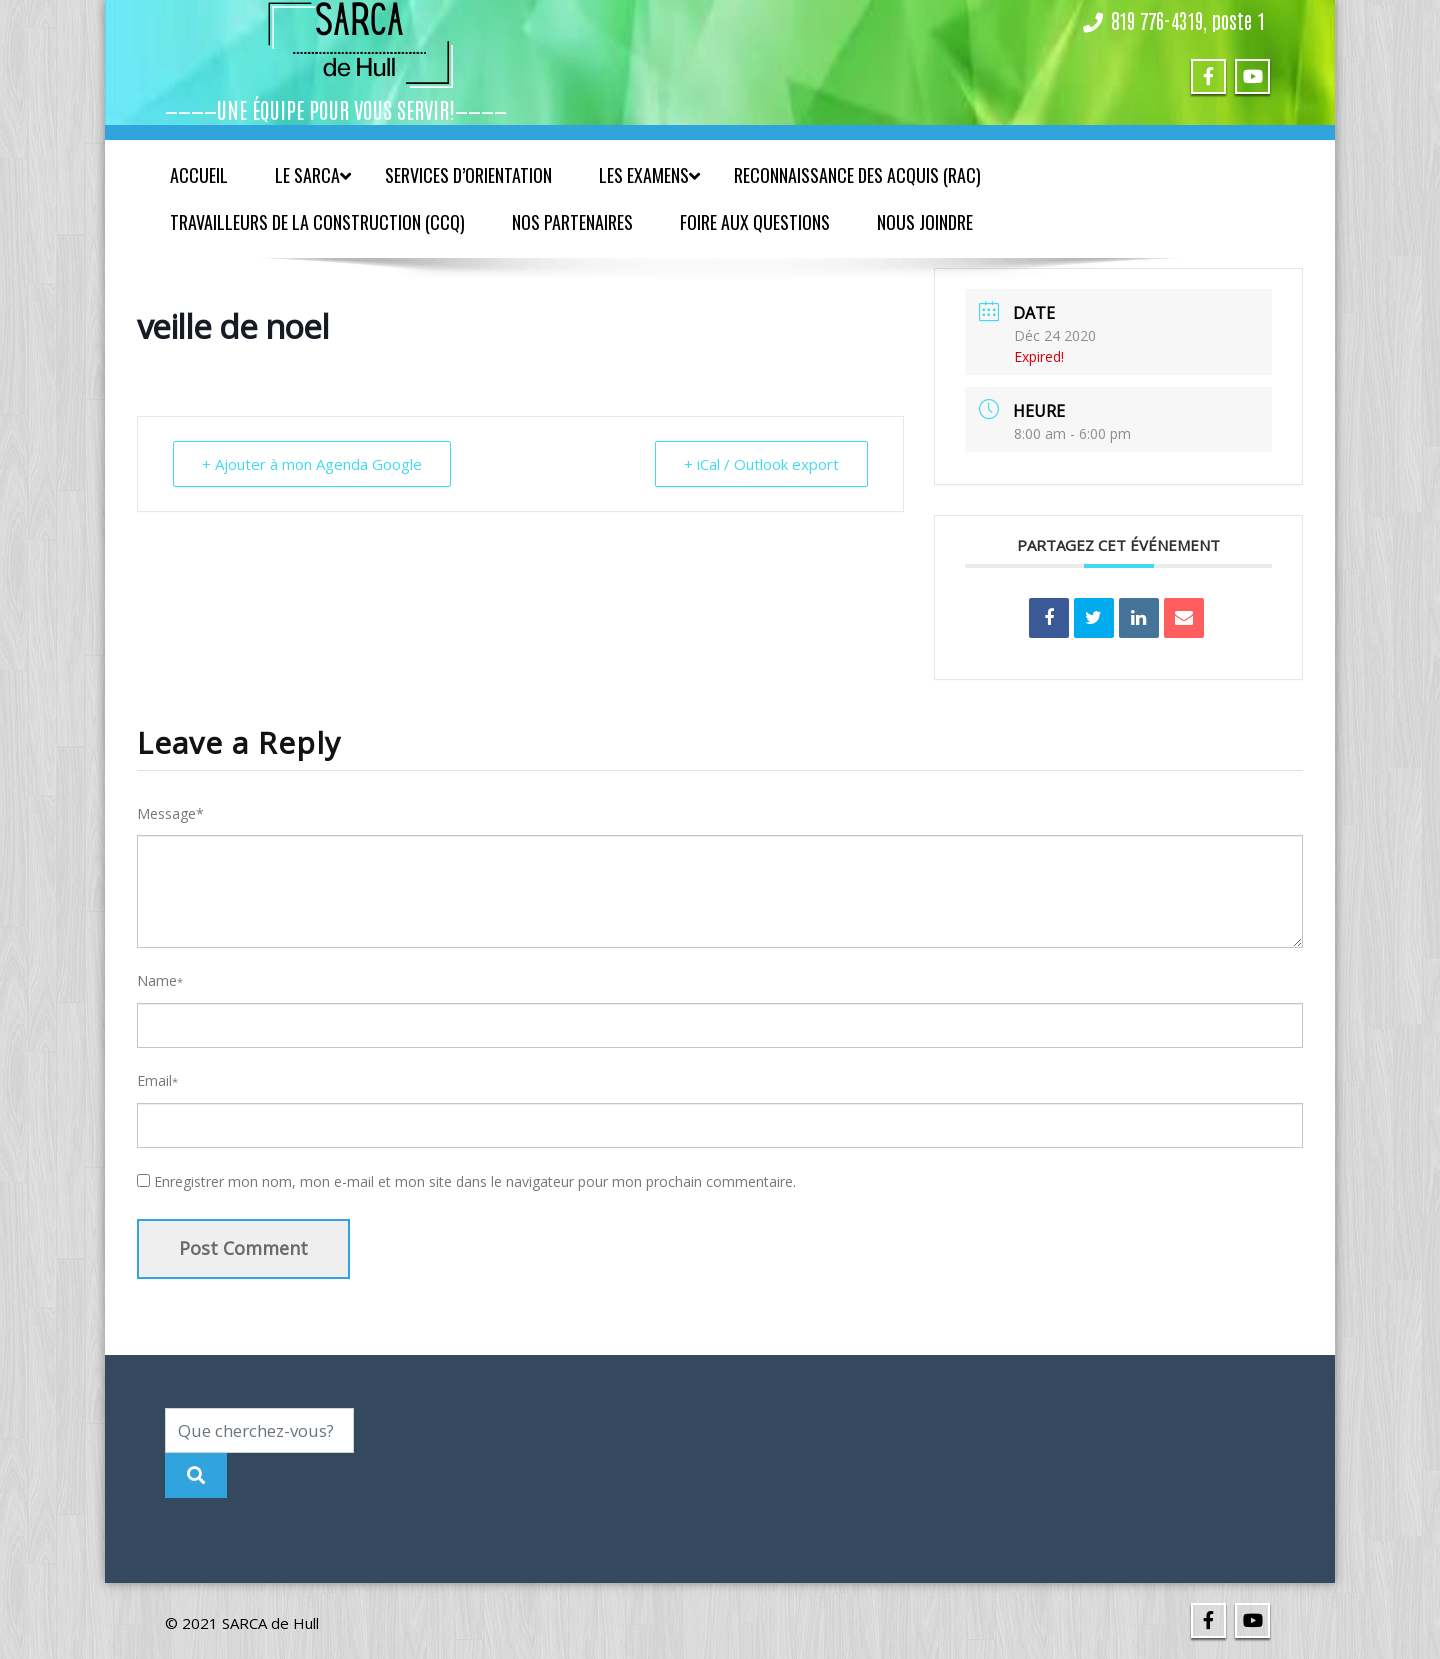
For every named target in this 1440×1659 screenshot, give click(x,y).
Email (157, 1080)
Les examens (649, 175)
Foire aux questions (755, 222)
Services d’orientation (468, 175)
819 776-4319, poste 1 (1188, 20)
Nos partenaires (572, 222)
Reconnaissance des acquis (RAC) (857, 175)
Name (160, 980)
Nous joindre (925, 222)
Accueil (199, 175)
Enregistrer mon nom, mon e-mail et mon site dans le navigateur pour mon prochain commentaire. (475, 1181)
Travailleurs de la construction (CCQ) (317, 222)
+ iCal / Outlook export (761, 464)
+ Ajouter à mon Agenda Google (312, 464)
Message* (170, 813)
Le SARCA (313, 175)
